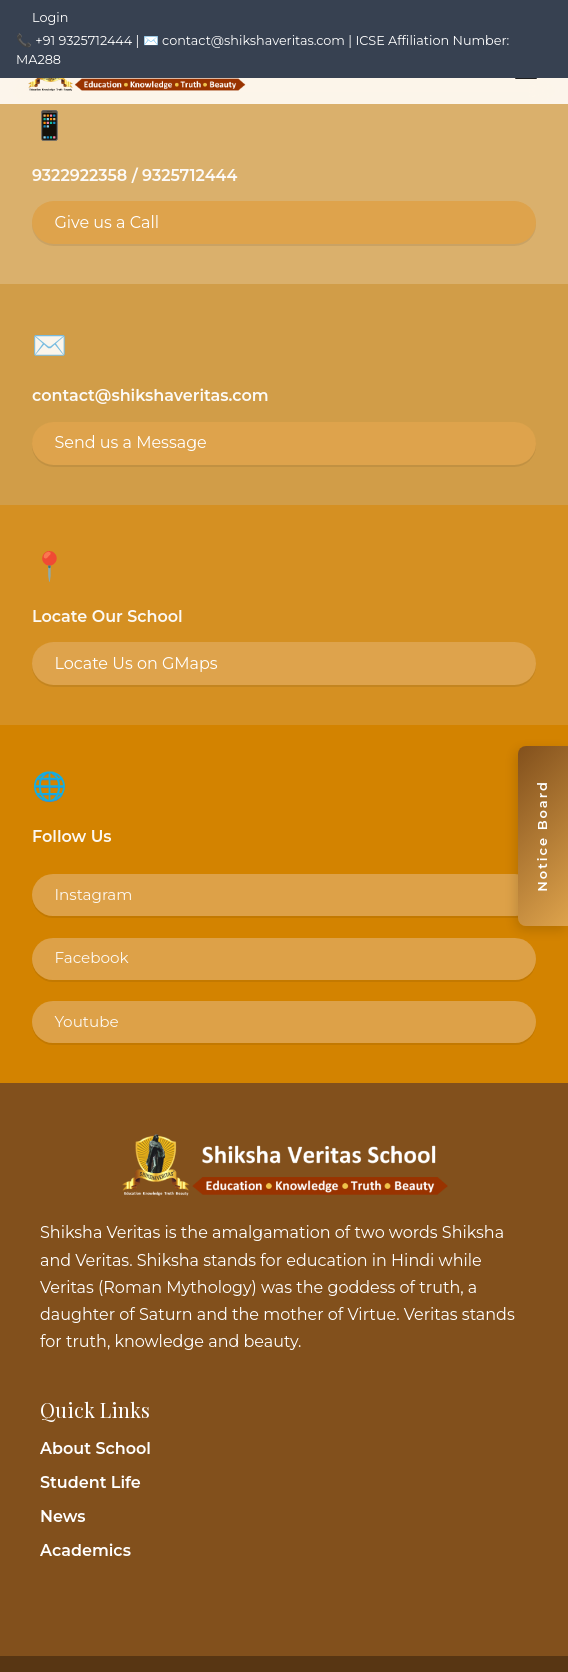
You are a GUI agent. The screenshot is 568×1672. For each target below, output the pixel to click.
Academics (85, 1550)
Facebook (91, 957)
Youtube (86, 1021)
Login (50, 17)
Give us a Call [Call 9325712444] (106, 222)
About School (95, 1448)
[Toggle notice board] (543, 836)
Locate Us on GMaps (135, 663)
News (63, 1516)
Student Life (90, 1482)
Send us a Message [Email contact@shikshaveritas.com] (130, 442)
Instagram (93, 894)
